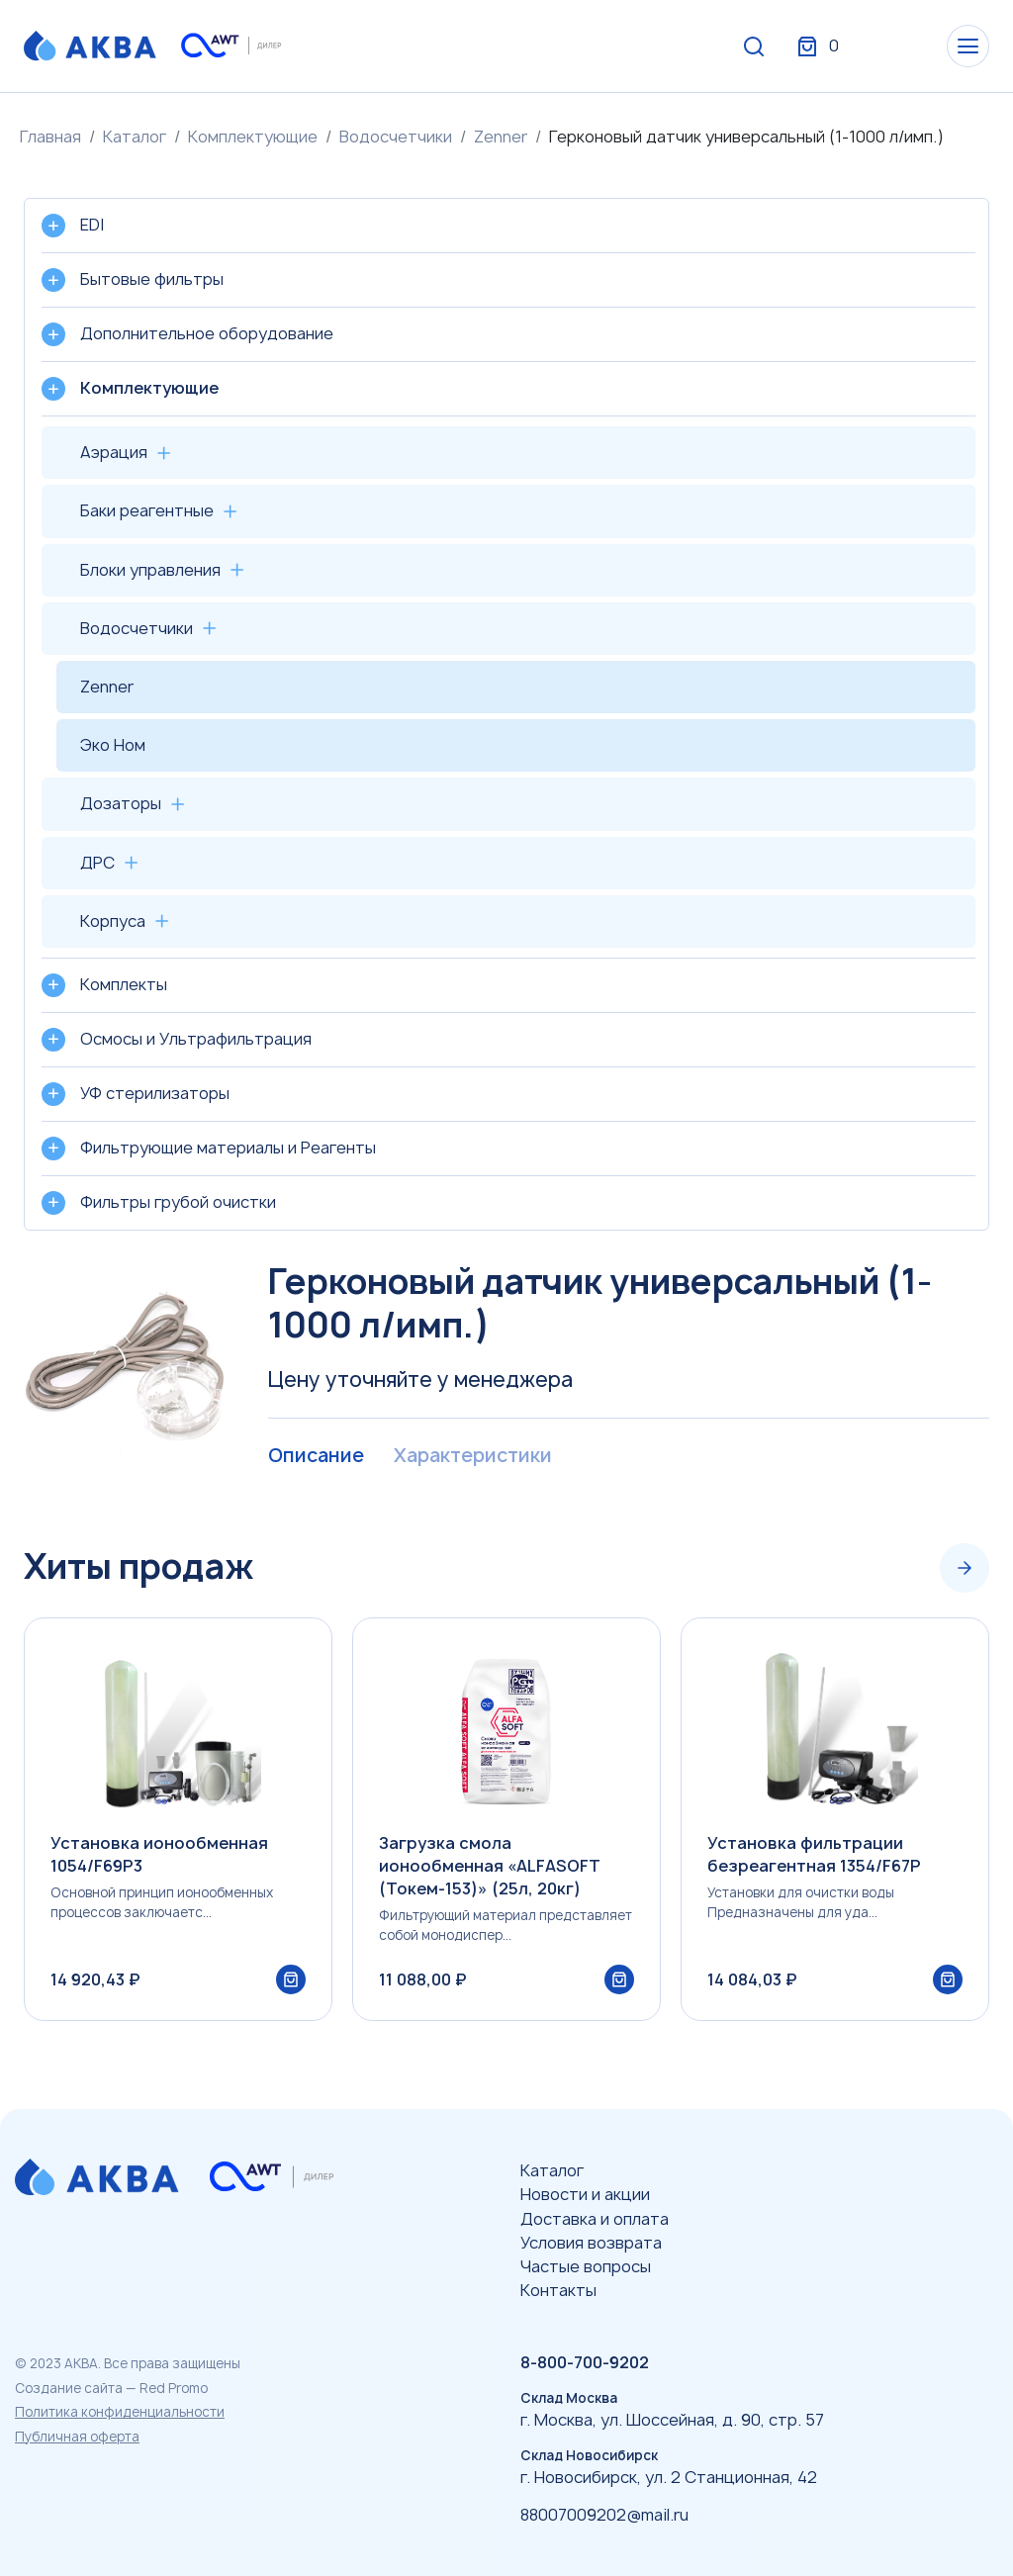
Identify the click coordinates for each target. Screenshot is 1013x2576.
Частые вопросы (585, 2266)
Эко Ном (112, 745)
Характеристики (477, 1456)
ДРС (97, 863)
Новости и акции (585, 2194)
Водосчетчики (395, 136)
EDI (92, 224)
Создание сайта (69, 2388)
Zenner (500, 136)
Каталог (134, 136)
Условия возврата (591, 2243)
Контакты (558, 2290)
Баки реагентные (147, 510)
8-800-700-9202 (584, 2362)
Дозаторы (120, 803)
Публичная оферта (77, 2436)
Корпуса (112, 921)
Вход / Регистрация (842, 47)
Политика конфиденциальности (120, 2412)
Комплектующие (253, 136)
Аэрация (113, 452)
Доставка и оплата (594, 2219)
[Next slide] (964, 1568)
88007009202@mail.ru (604, 2515)
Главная (50, 136)
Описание (317, 1456)
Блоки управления (150, 570)
